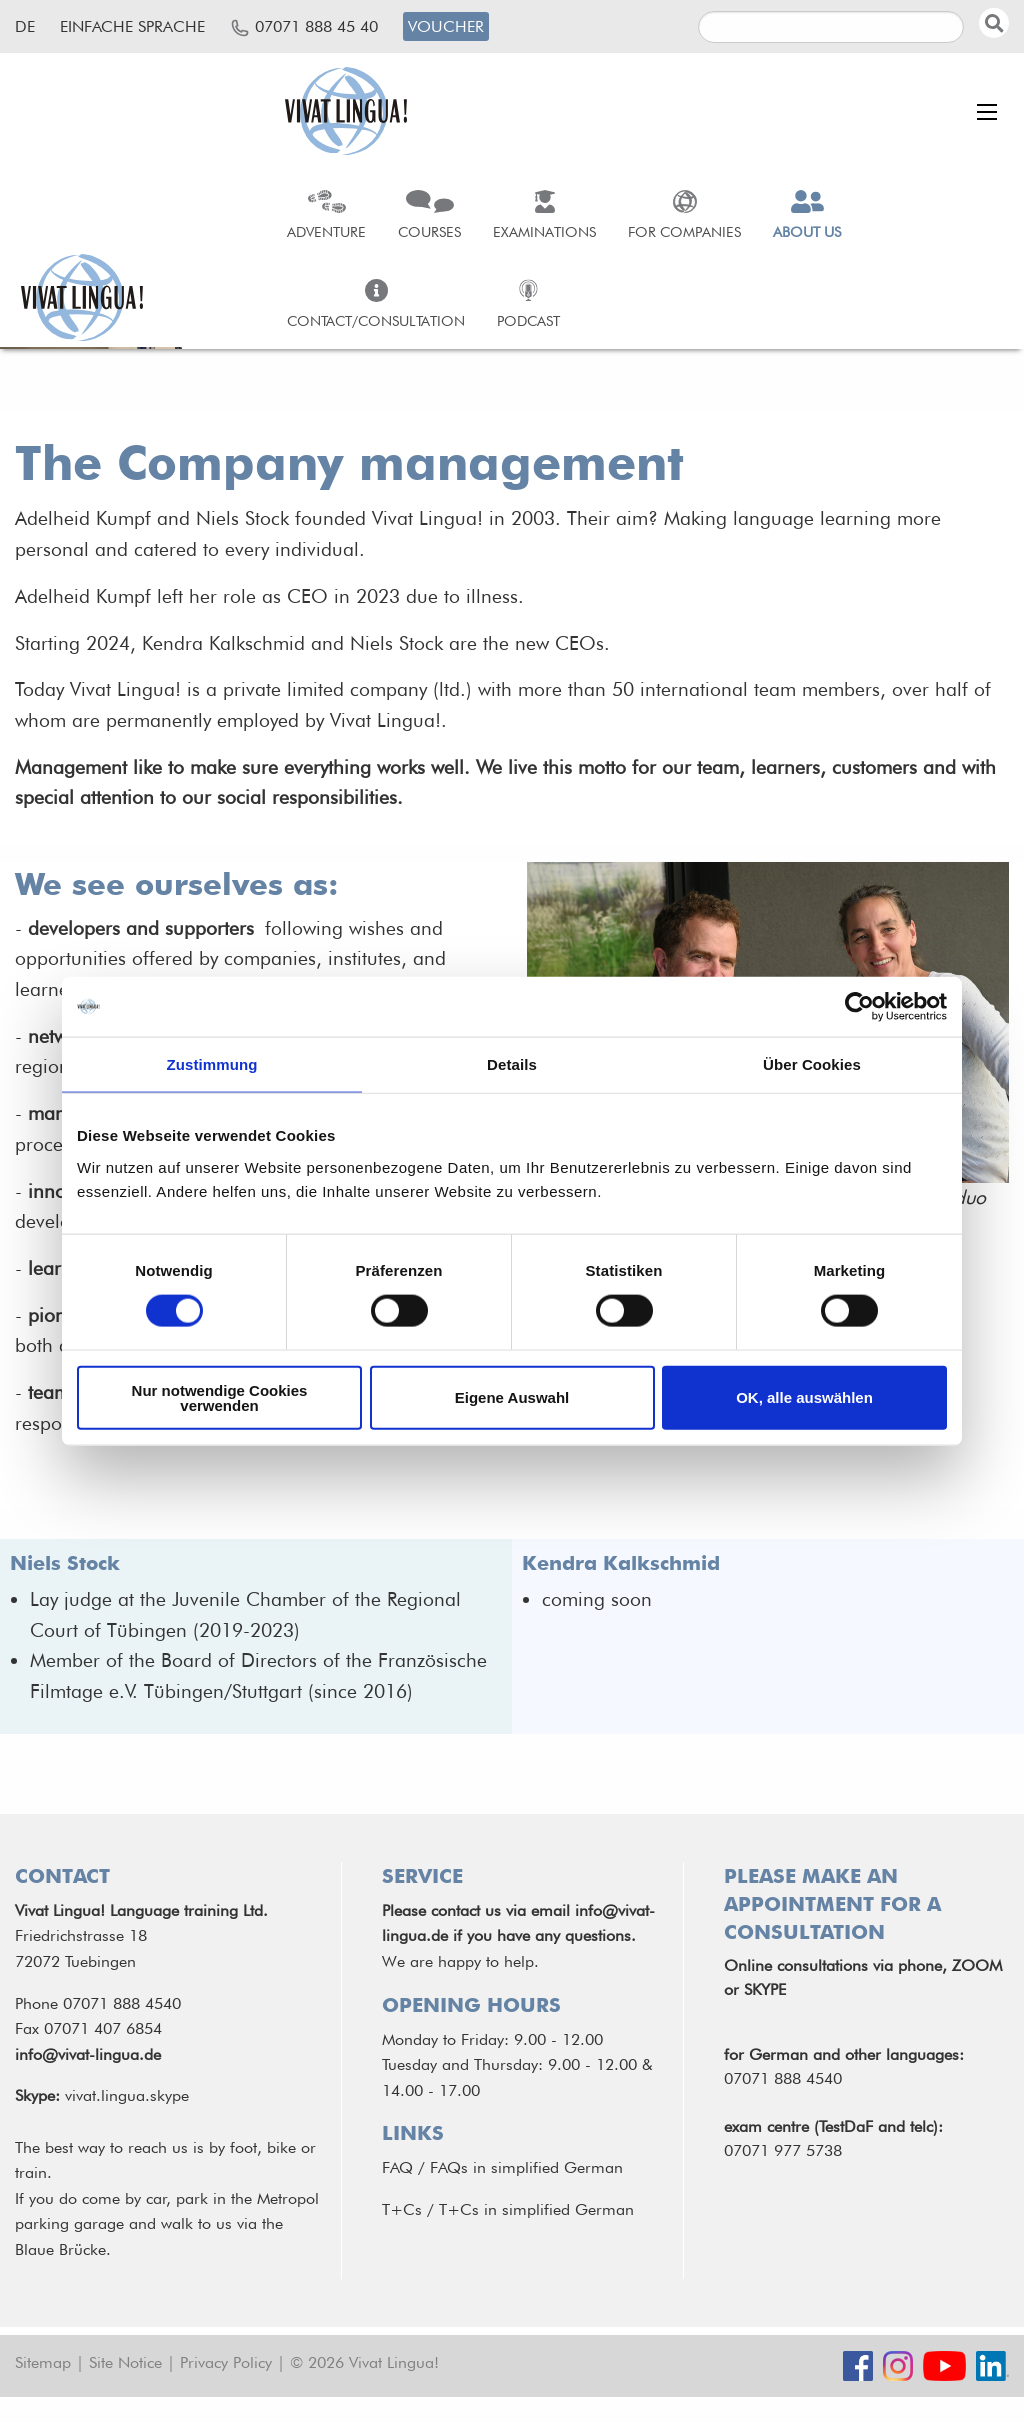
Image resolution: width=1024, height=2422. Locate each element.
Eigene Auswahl (512, 1397)
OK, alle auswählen (804, 1397)
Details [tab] (512, 1064)
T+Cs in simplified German (536, 2209)
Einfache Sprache (132, 26)
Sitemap (43, 2362)
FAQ (397, 2167)
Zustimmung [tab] (212, 1064)
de (25, 26)
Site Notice (125, 2362)
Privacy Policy (226, 2362)
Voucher (446, 26)
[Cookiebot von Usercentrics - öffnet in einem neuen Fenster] (859, 1007)
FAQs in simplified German (526, 2167)
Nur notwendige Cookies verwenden (220, 1397)
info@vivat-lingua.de (88, 2054)
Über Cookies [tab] (812, 1064)
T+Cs (402, 2209)
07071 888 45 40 (316, 26)
